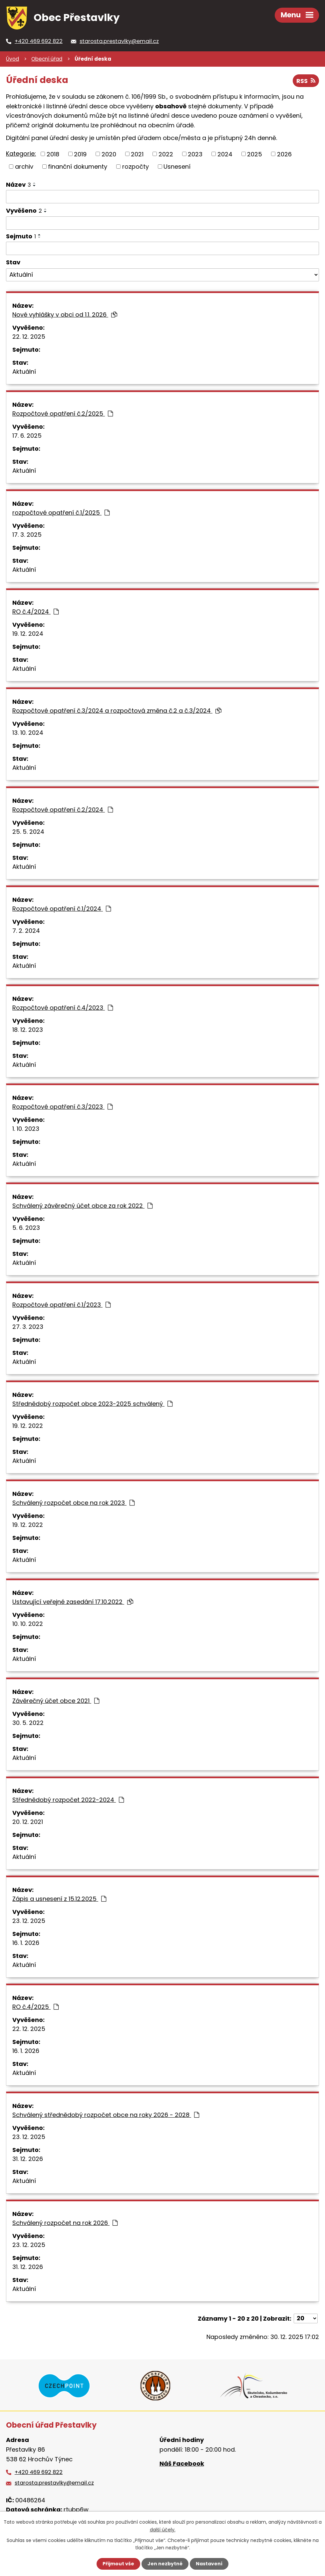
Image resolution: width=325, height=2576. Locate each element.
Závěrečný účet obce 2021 (55, 1701)
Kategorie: (21, 153)
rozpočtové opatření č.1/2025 (61, 512)
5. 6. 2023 (26, 1227)
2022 (166, 154)
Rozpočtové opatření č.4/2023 (62, 1007)
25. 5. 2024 (28, 831)
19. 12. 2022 (27, 1426)
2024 (224, 154)
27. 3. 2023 (27, 1327)
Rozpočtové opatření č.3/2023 (62, 1106)
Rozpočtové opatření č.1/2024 (61, 908)
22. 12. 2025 (28, 336)
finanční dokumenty (77, 166)
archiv (24, 166)
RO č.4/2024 (35, 611)
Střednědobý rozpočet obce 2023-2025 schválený (92, 1404)
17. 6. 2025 (27, 435)
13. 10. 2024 (27, 732)
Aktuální (24, 371)
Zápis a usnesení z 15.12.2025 (59, 1899)
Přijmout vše (118, 2563)
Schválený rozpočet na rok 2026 (65, 2223)
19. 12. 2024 (27, 633)
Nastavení (209, 2563)
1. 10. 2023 (25, 1128)
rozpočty (135, 166)
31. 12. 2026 (27, 2159)
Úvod (12, 58)
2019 (80, 154)
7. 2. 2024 (26, 930)
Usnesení (176, 166)
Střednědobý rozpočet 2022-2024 (68, 1800)
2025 (254, 154)
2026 (284, 154)
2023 (195, 154)
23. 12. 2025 (28, 1921)
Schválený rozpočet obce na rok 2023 (73, 1503)
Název (18, 184)
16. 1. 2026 (25, 1943)
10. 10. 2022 (27, 1624)
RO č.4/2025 (35, 2007)
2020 (109, 154)
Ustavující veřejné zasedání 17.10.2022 (72, 1602)
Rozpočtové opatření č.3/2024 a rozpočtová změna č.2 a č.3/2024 (116, 710)
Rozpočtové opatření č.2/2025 (62, 413)
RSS (305, 81)
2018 (53, 154)
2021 (137, 154)
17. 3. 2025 (27, 534)
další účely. (162, 2529)
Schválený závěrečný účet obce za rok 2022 (82, 1205)
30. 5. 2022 (28, 1723)
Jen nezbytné (165, 2563)
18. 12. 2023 (27, 1029)
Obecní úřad (46, 58)
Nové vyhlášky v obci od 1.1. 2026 (64, 314)
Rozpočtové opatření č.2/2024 (62, 809)
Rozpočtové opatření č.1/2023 (61, 1305)
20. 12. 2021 (27, 1822)
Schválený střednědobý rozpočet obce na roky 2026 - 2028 (105, 2115)
